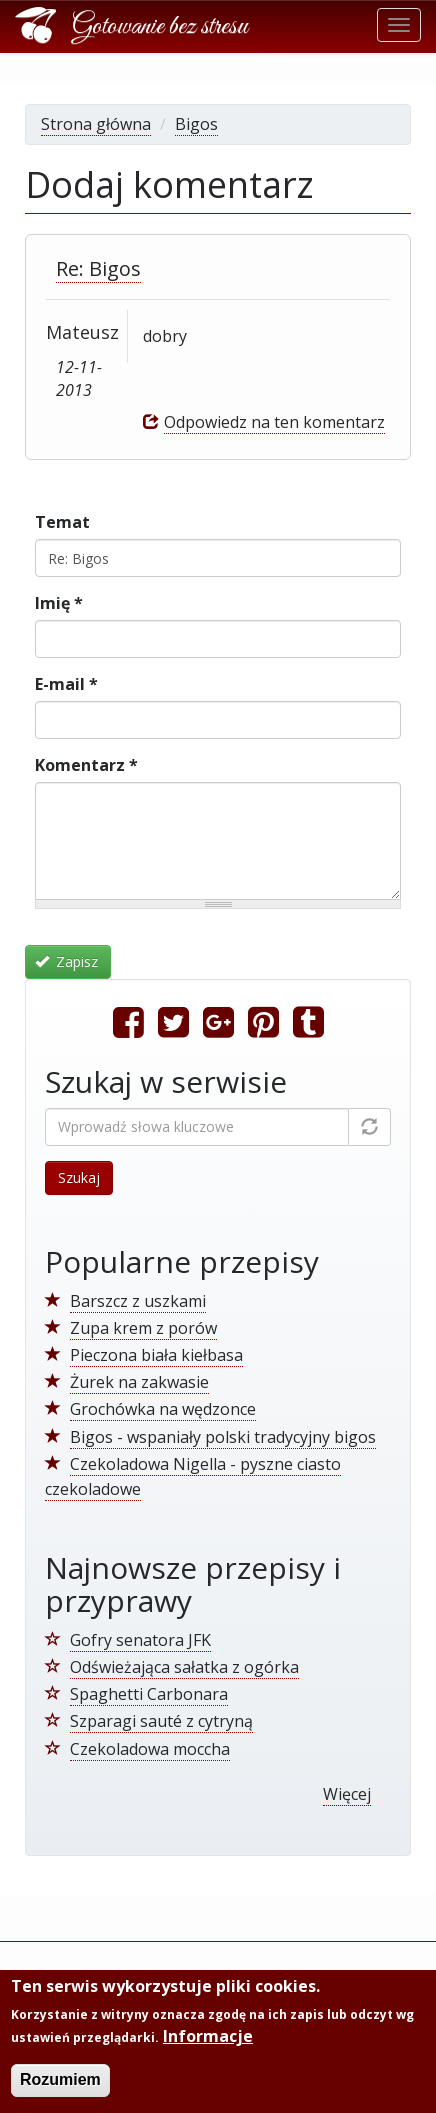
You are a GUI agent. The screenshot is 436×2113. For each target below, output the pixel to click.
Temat (62, 522)
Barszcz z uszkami (138, 1301)
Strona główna (96, 124)
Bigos (196, 124)
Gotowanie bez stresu (160, 26)
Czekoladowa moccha (150, 1749)
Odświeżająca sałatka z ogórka (184, 1667)
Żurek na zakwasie (139, 1382)
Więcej (347, 1794)
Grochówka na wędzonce (163, 1409)
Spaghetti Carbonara (149, 1694)
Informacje (208, 2038)
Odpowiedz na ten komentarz (274, 422)
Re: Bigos (98, 268)
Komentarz (86, 765)
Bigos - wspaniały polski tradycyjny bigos (223, 1437)
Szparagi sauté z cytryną (161, 1721)
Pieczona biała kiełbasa (156, 1355)
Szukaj (79, 1177)
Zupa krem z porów (143, 1328)
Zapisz (67, 961)
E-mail (66, 684)
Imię (59, 603)
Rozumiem (60, 2081)
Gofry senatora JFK (140, 1640)
